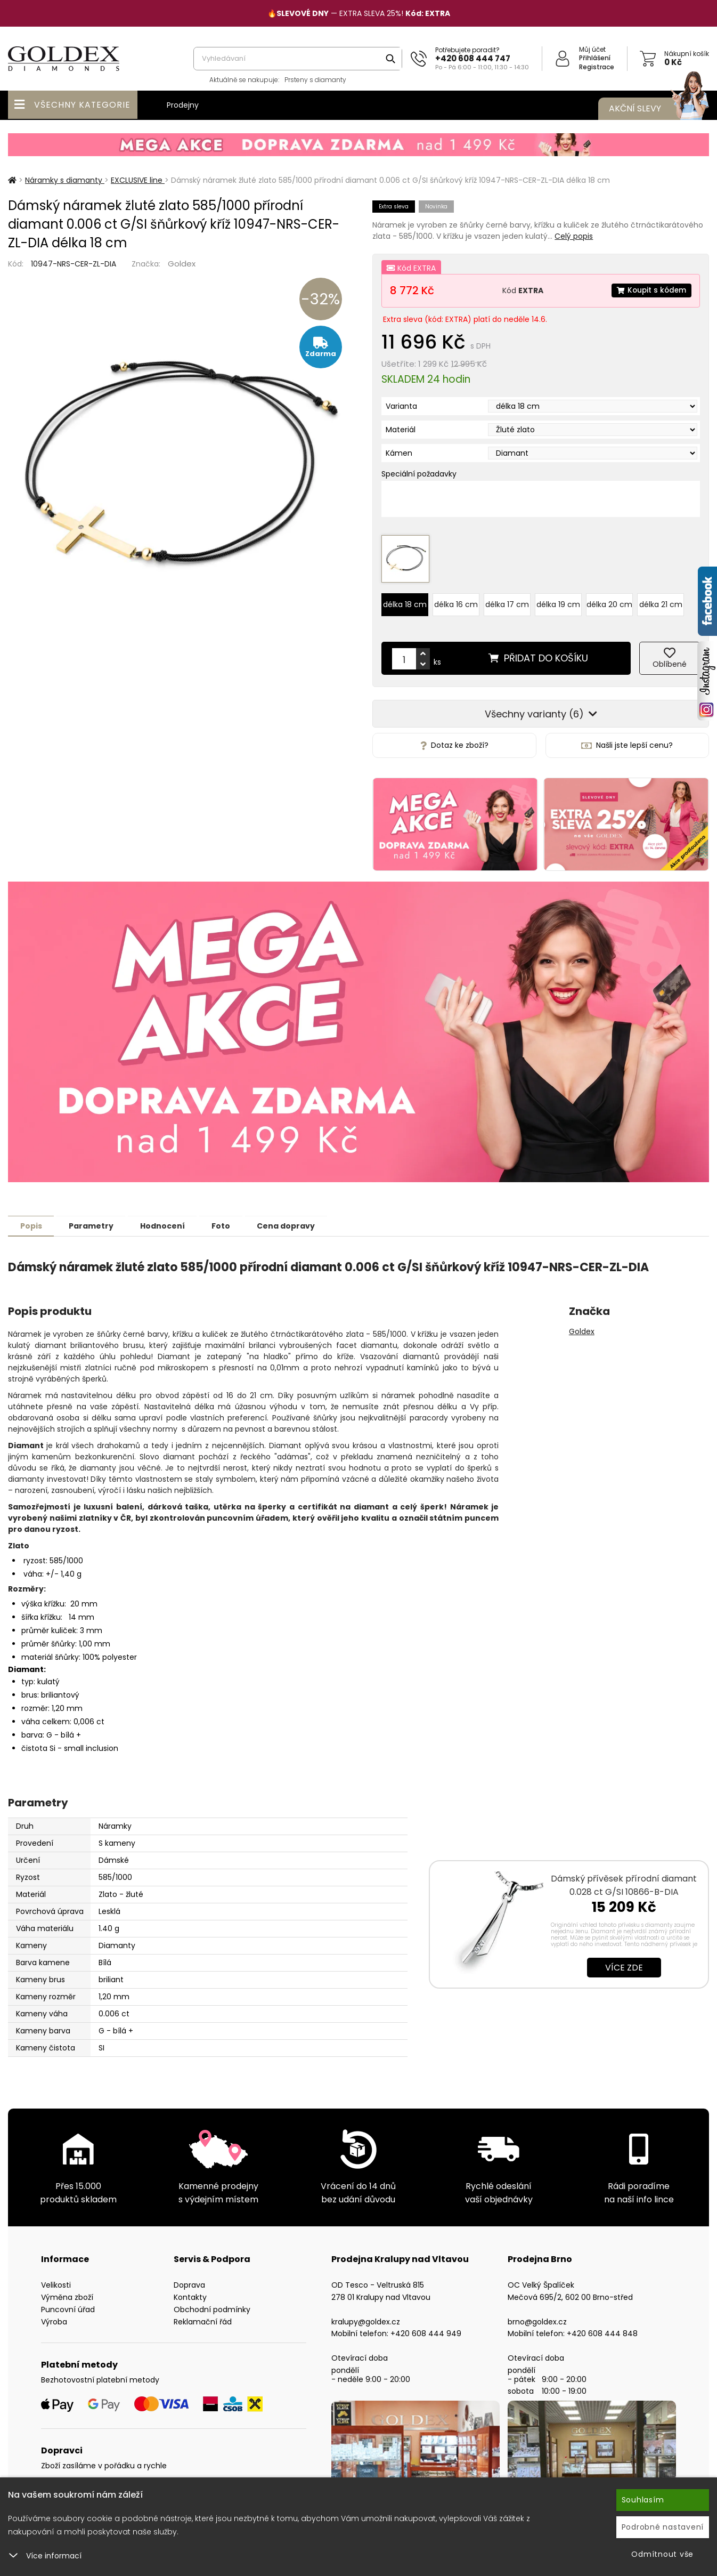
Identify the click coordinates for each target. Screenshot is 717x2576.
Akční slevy (648, 109)
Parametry (96, 1219)
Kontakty (190, 2291)
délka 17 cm (507, 598)
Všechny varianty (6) (541, 708)
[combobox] (298, 58)
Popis (33, 1219)
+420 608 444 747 (472, 58)
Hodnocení (171, 1219)
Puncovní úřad (68, 2303)
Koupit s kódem (650, 290)
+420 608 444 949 (425, 2327)
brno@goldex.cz (537, 2315)
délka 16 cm (456, 598)
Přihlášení (594, 57)
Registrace (596, 66)
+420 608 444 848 (602, 2327)
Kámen (399, 453)
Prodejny (183, 105)
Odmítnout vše (662, 2554)
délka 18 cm (405, 598)
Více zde (624, 1961)
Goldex (181, 263)
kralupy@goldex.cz (365, 2315)
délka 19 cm (558, 598)
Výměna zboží (67, 2291)
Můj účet (592, 49)
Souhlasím (643, 2499)
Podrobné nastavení (663, 2527)
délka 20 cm (609, 598)
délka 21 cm (660, 598)
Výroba (54, 2315)
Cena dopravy (302, 1219)
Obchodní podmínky (212, 2303)
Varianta (401, 406)
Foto (233, 1219)
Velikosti (56, 2278)
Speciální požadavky (419, 474)
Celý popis (574, 236)
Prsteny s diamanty (315, 79)
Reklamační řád (203, 2315)
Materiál (400, 429)
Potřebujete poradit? (467, 50)
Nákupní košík (686, 54)
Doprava (189, 2278)
